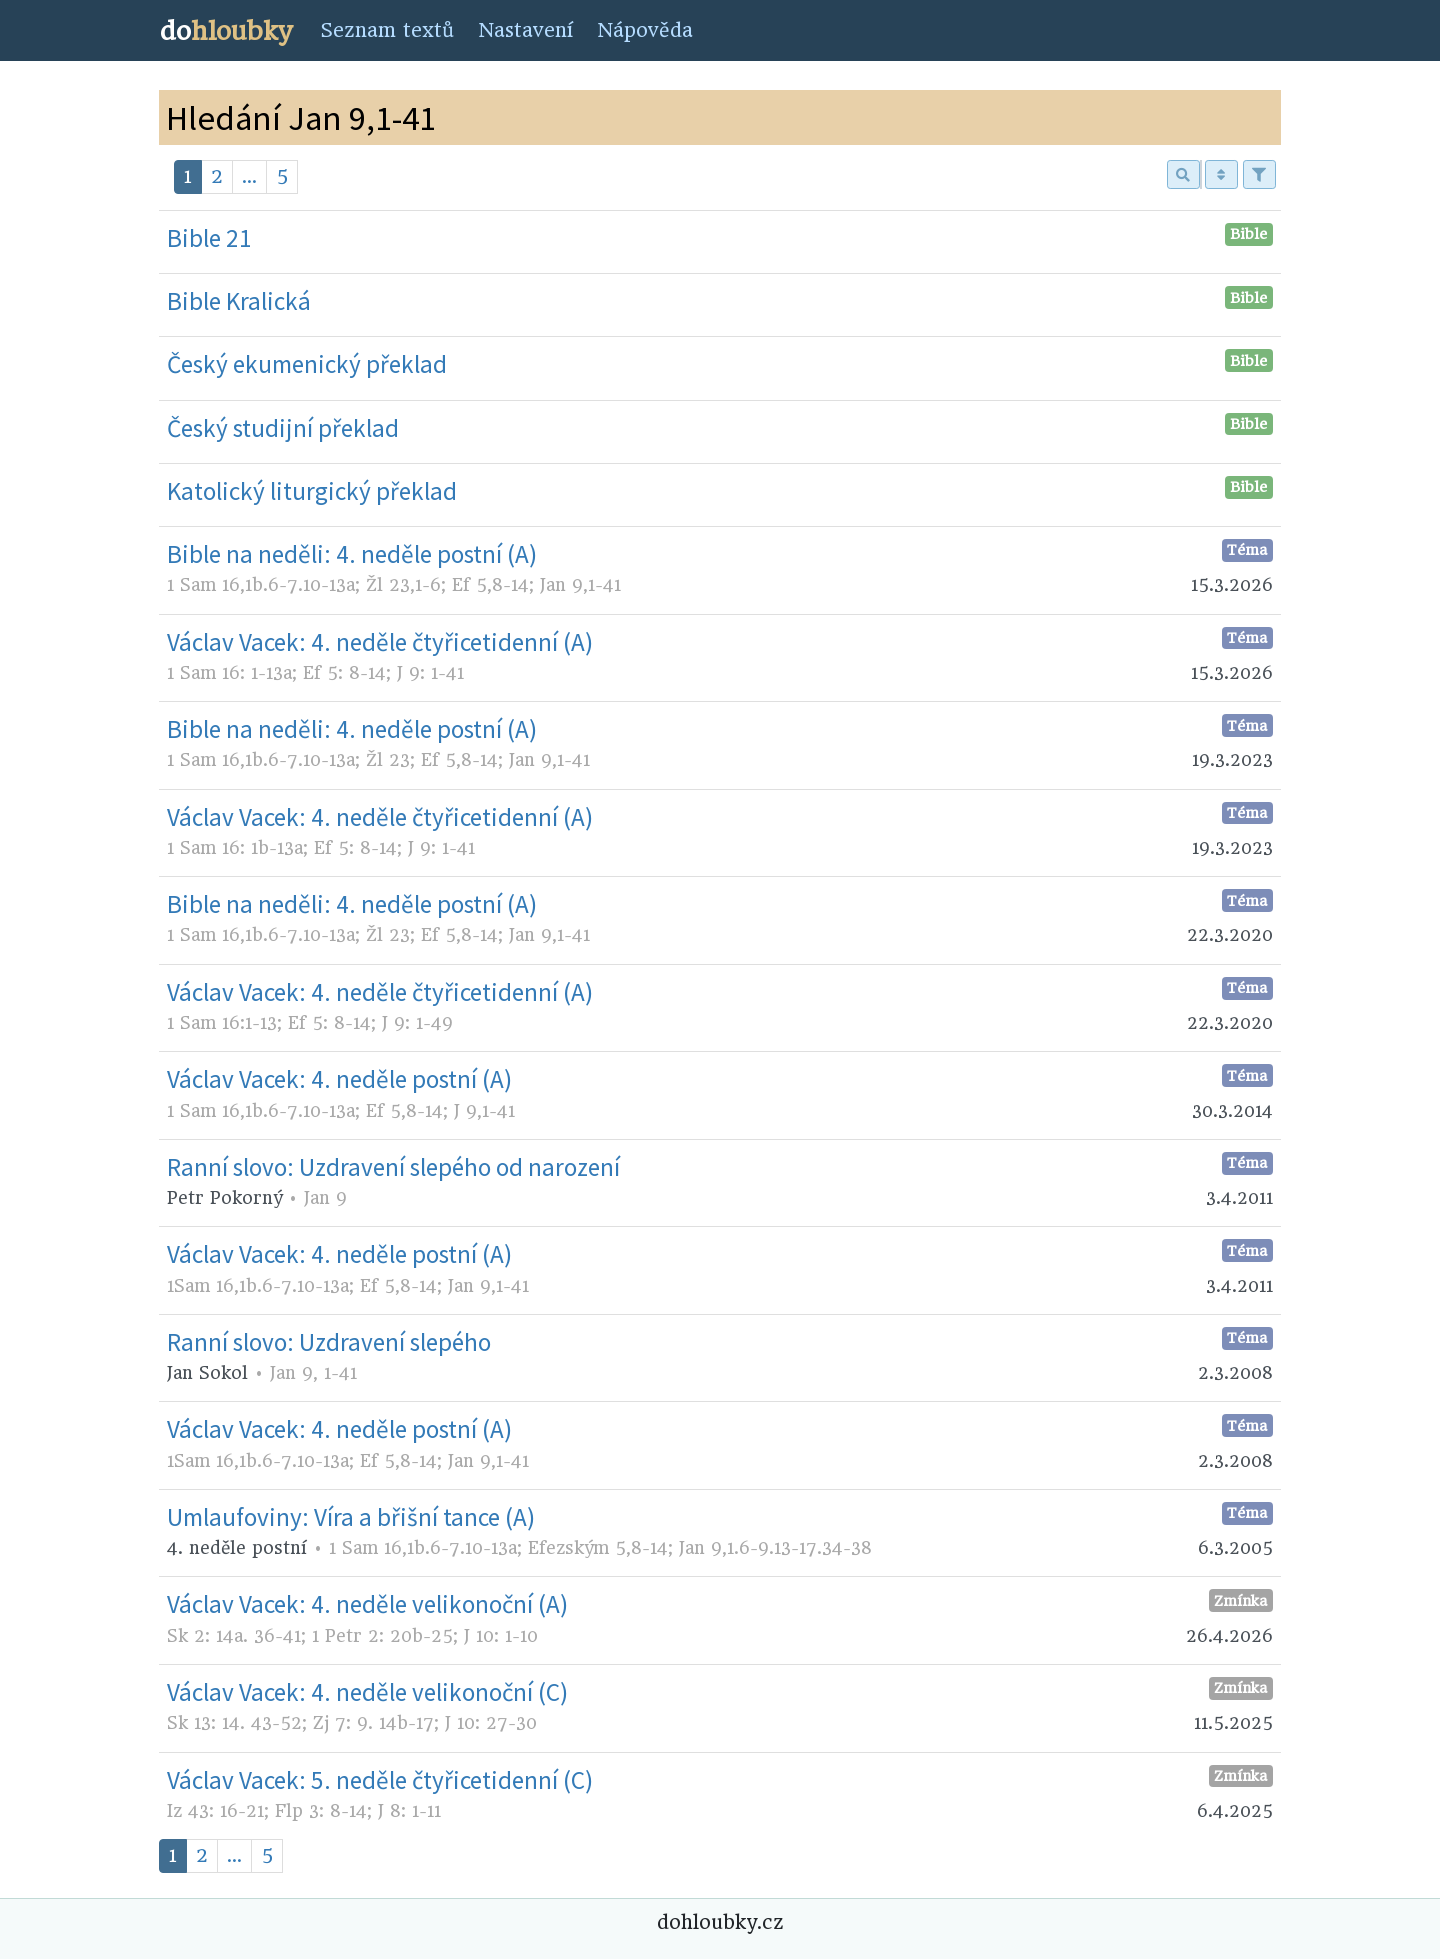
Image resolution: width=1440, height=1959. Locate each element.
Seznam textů (387, 30)
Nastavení (525, 30)
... (249, 176)
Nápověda (645, 30)
